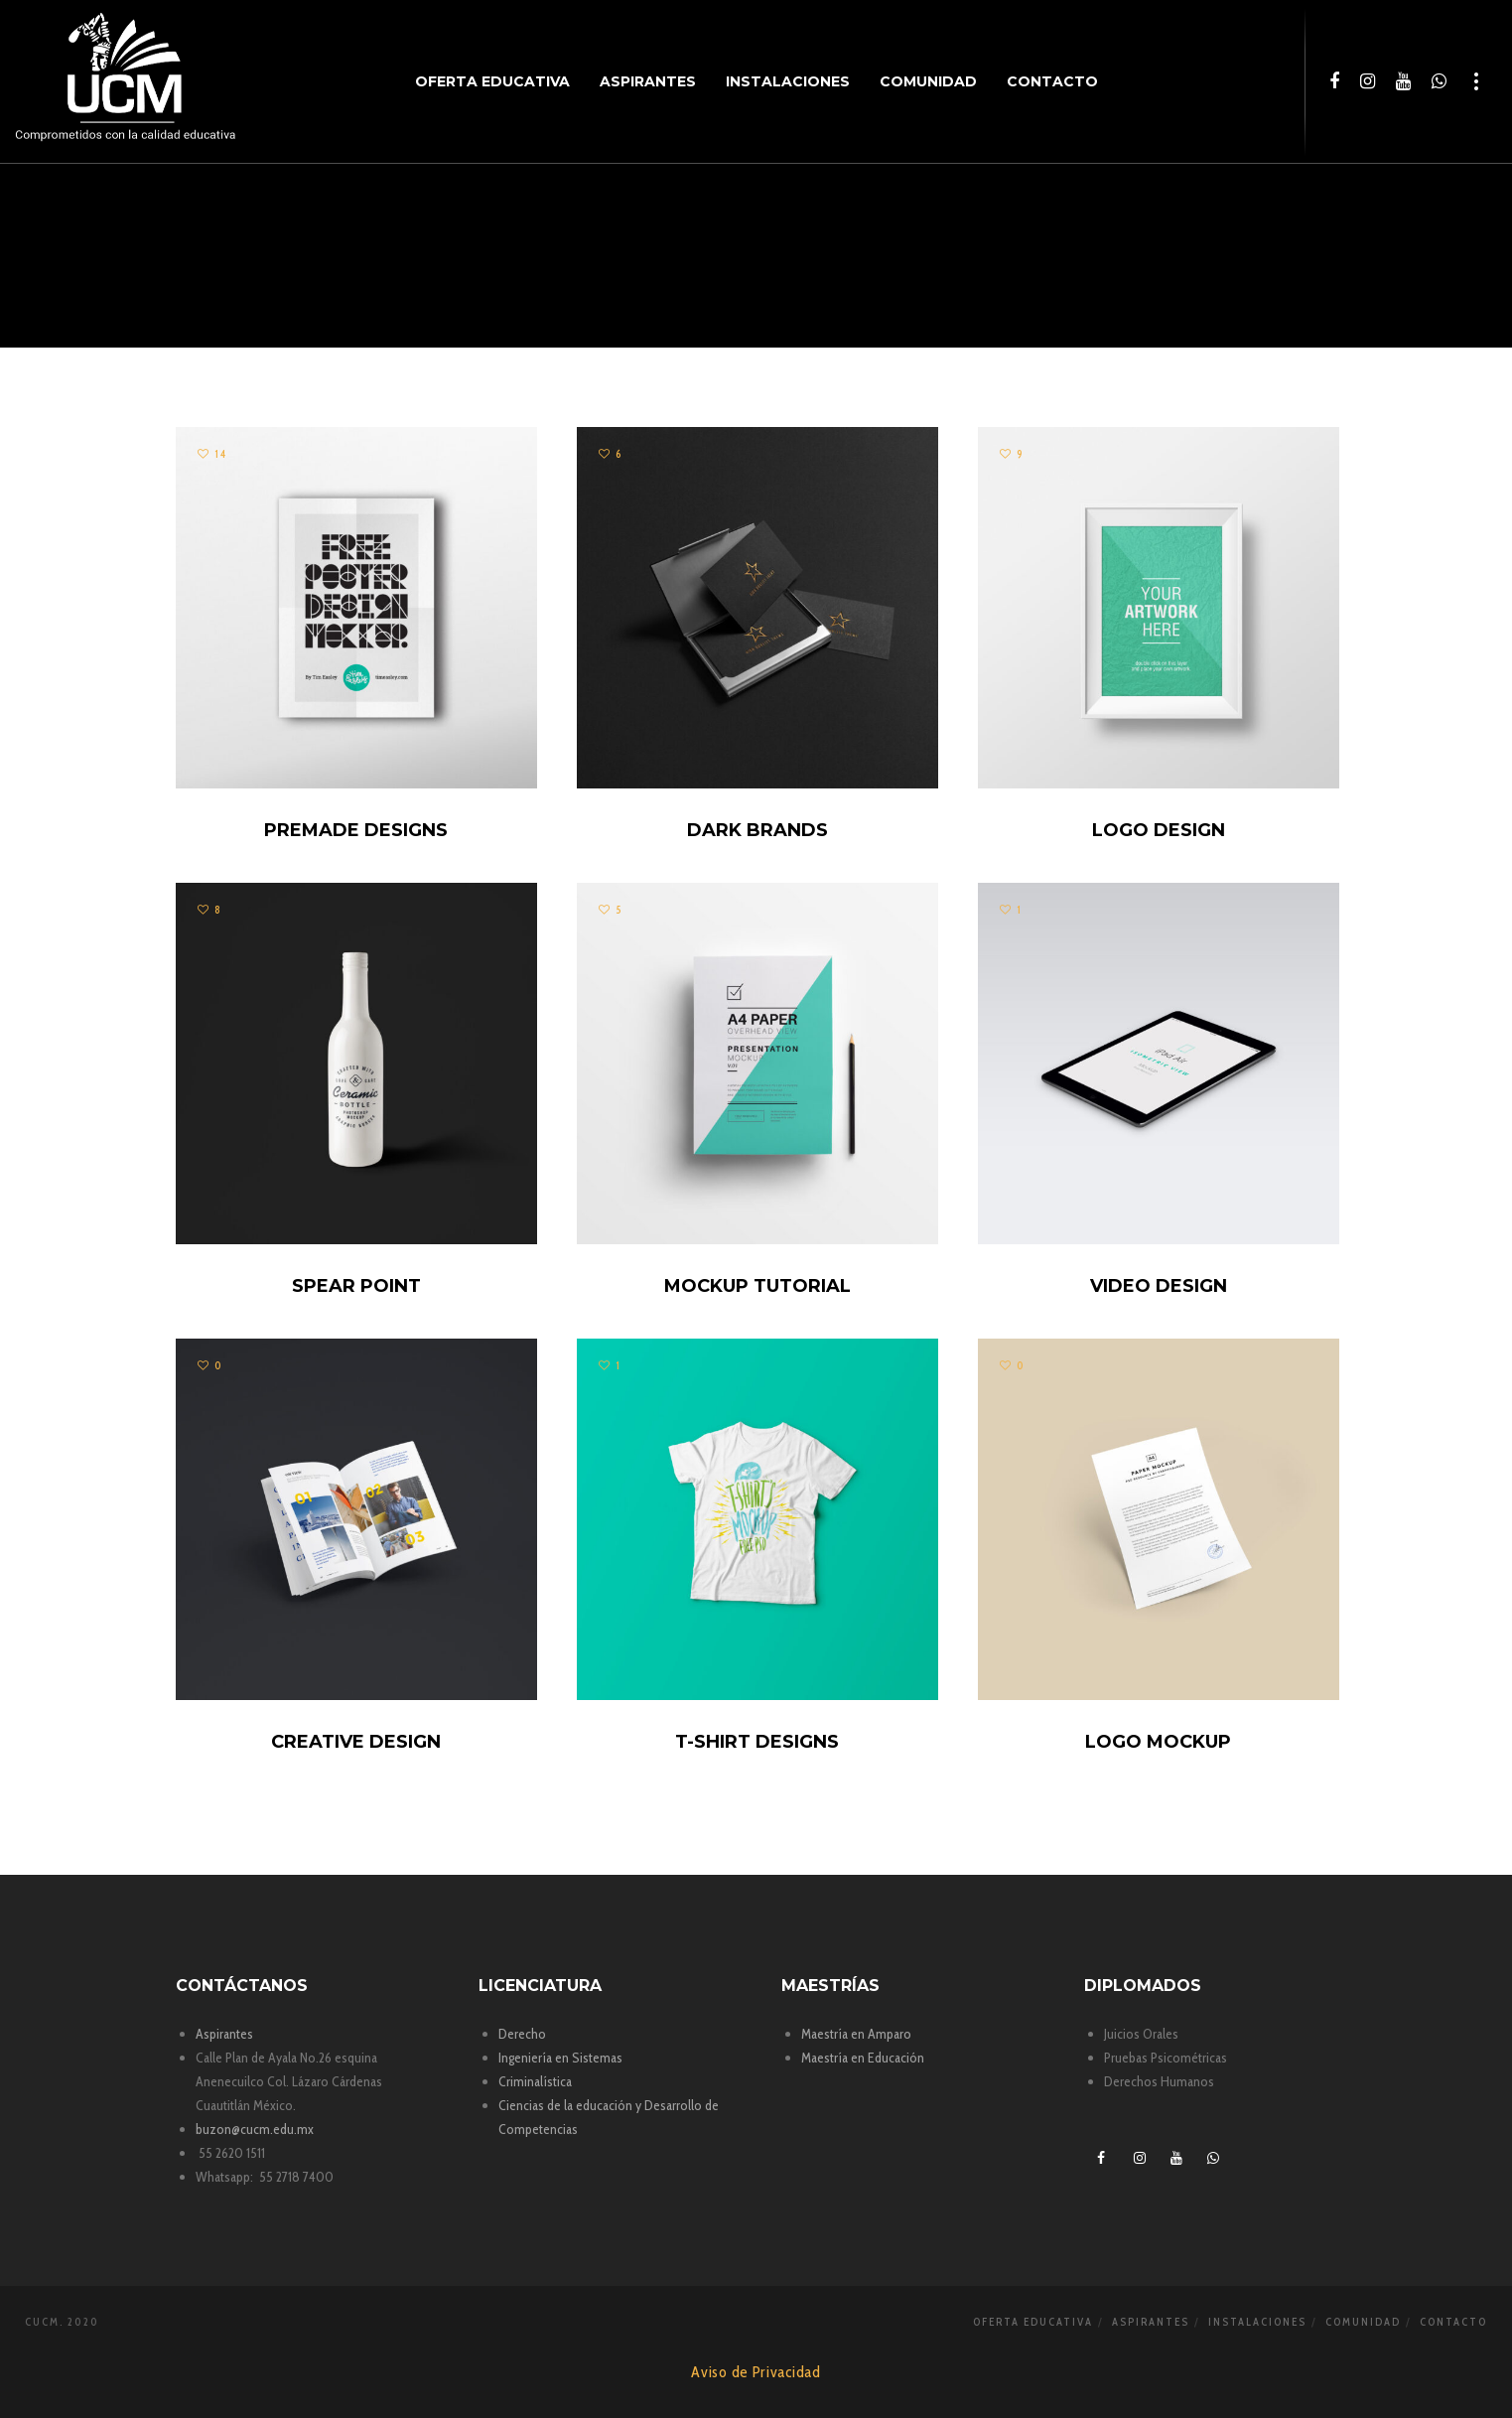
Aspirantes (224, 2034)
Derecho (522, 2034)
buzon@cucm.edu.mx (255, 2129)
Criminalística (535, 2081)
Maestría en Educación (862, 2057)
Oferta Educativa (1033, 2322)
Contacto (1453, 2322)
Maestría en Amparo (856, 2034)
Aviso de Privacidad (755, 2371)
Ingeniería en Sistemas (560, 2057)
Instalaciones (1257, 2322)
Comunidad (1363, 2322)
